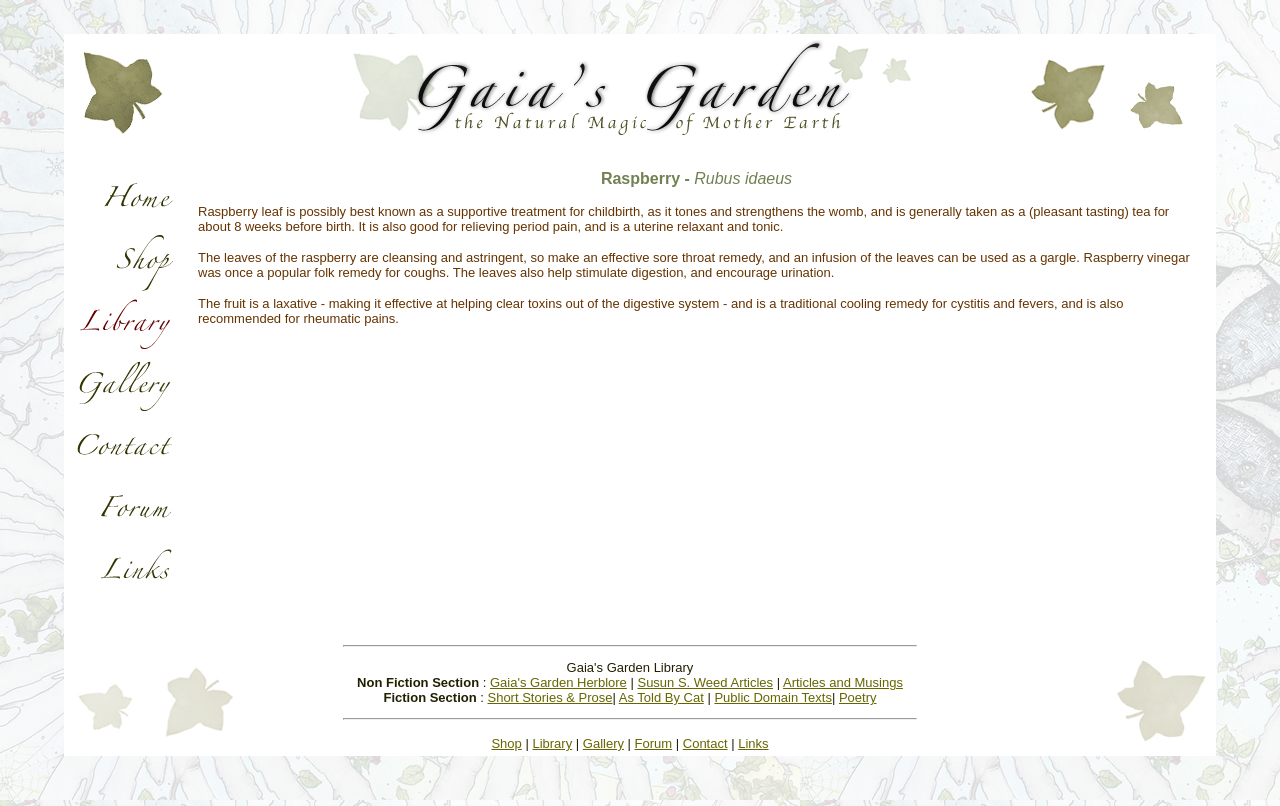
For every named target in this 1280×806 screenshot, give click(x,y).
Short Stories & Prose (549, 697)
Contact (705, 743)
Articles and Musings (843, 682)
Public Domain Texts (773, 697)
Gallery (603, 743)
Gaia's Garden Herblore (558, 682)
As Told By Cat (661, 697)
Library (552, 743)
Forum (654, 743)
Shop (506, 743)
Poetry (858, 697)
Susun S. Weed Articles (705, 682)
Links (753, 743)
